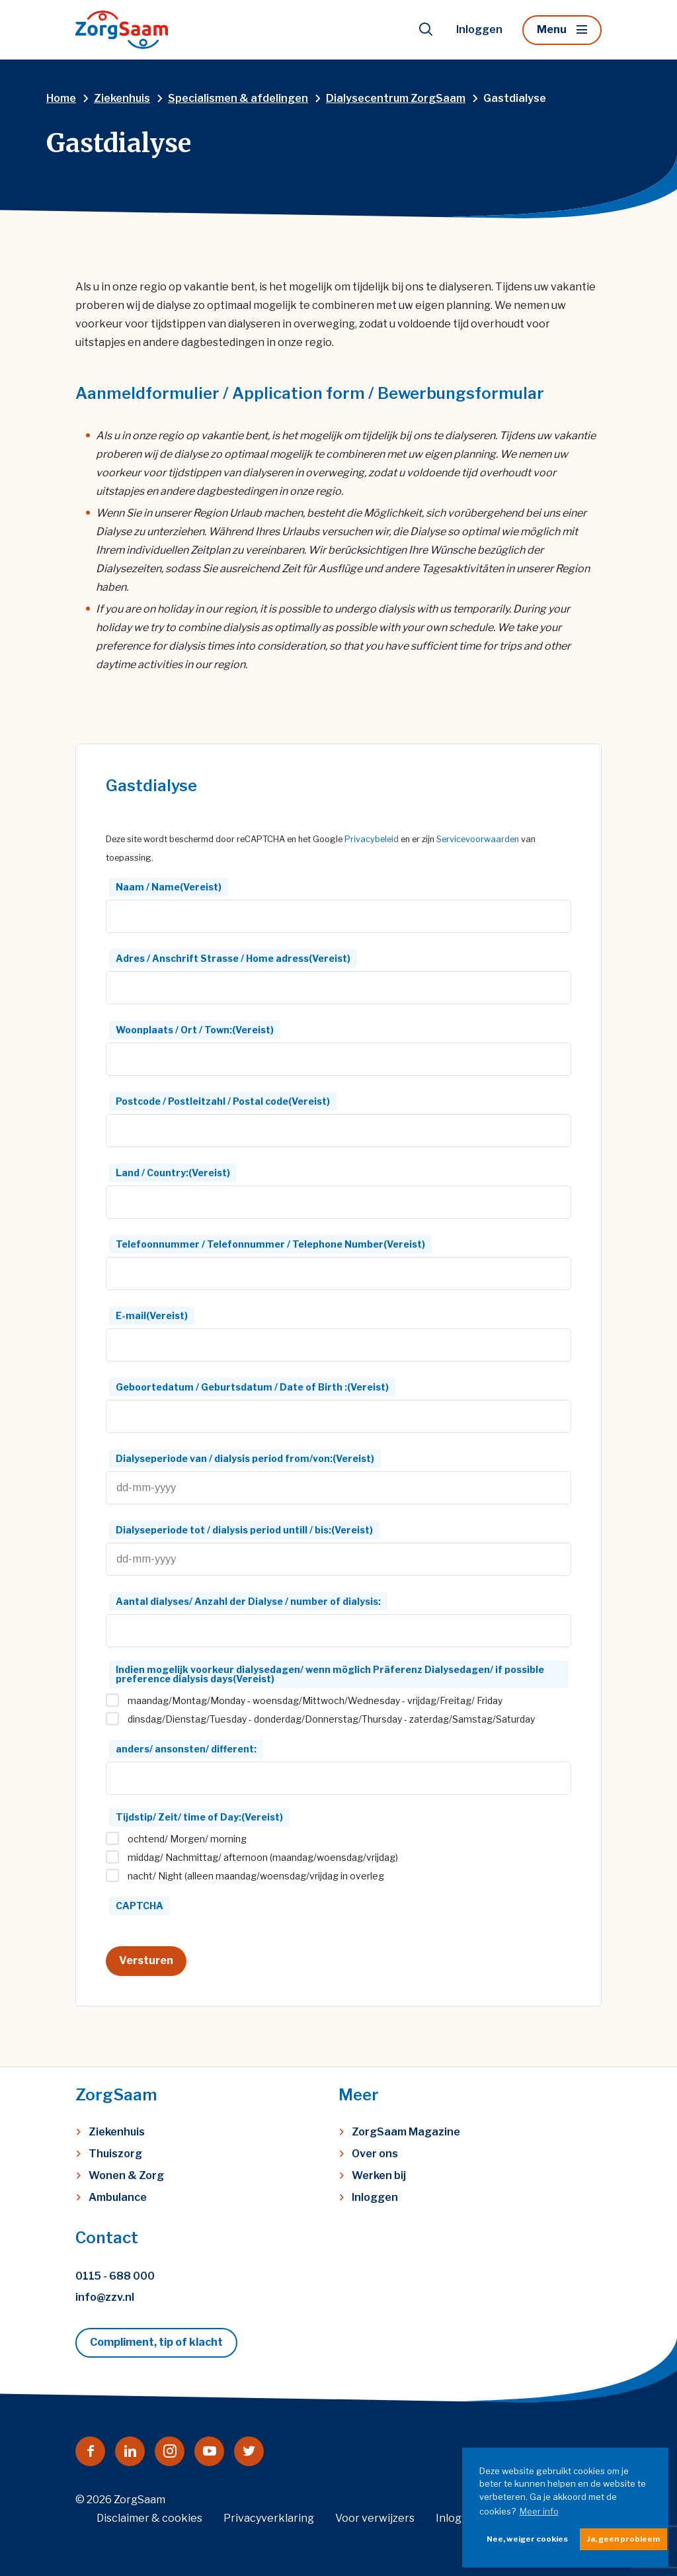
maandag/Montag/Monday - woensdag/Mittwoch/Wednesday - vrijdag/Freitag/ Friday (315, 1700)
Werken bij (379, 2175)
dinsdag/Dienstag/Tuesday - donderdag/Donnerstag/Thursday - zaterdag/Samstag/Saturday (331, 1719)
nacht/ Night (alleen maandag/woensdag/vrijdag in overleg (256, 1876)
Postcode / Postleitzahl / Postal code (223, 1101)
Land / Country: (173, 1172)
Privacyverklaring (268, 2518)
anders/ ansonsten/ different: (186, 1748)
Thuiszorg (115, 2153)
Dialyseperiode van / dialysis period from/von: (245, 1458)
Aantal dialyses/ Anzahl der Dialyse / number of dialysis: (248, 1601)
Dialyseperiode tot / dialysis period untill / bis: (244, 1529)
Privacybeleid (371, 839)
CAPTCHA (139, 1905)
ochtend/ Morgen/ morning (187, 1839)
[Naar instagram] (169, 2451)
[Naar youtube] (209, 2451)
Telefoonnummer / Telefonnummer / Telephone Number (270, 1244)
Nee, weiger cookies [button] (527, 2539)
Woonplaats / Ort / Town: (195, 1029)
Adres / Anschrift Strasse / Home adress (233, 958)
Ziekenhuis (117, 2131)
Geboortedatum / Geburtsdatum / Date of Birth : (252, 1387)
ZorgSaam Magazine (406, 2131)
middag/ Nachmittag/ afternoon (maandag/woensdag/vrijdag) (263, 1857)
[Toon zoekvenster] (425, 30)
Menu (552, 29)
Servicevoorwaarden (477, 839)
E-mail (152, 1315)
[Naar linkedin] (130, 2451)
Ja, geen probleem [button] (623, 2539)
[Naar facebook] (90, 2451)
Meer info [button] (539, 2511)
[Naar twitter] (249, 2451)
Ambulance (118, 2197)
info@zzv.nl (104, 2297)
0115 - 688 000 (115, 2276)
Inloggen (479, 29)
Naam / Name (168, 886)
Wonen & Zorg (126, 2175)
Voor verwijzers (375, 2518)
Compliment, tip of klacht (156, 2342)
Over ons (375, 2153)
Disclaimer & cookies (149, 2518)
